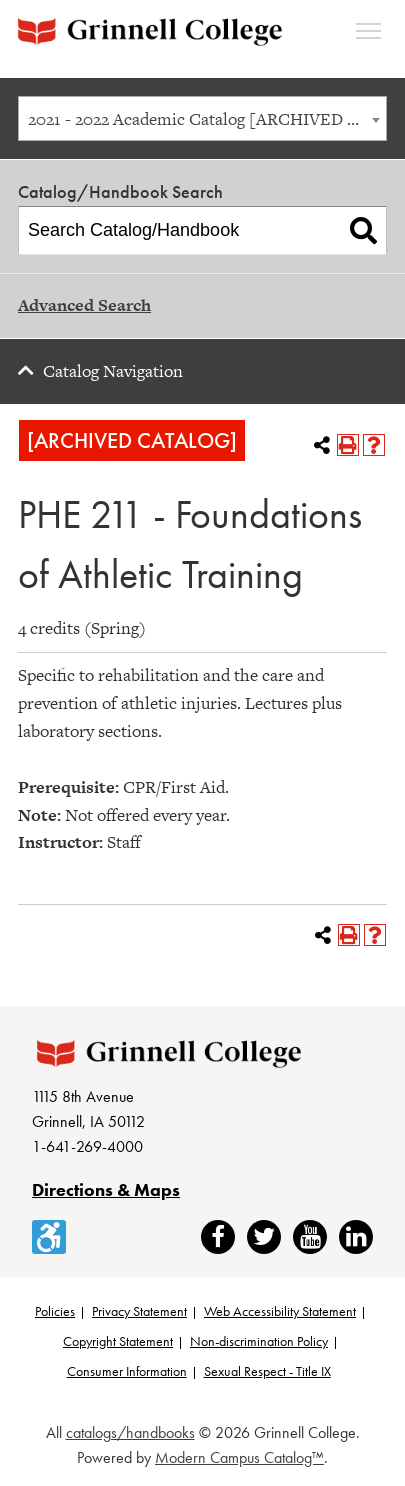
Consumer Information (127, 1371)
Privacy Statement (139, 1311)
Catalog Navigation (113, 371)
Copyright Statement (118, 1341)
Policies (55, 1311)
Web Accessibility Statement (280, 1311)
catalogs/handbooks (130, 1432)
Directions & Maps (106, 1189)
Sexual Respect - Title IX (267, 1371)
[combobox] (202, 118)
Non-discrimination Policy (259, 1341)
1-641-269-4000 (87, 1146)
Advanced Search (84, 305)
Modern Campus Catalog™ (239, 1457)
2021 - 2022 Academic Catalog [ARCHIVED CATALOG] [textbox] (207, 119)
